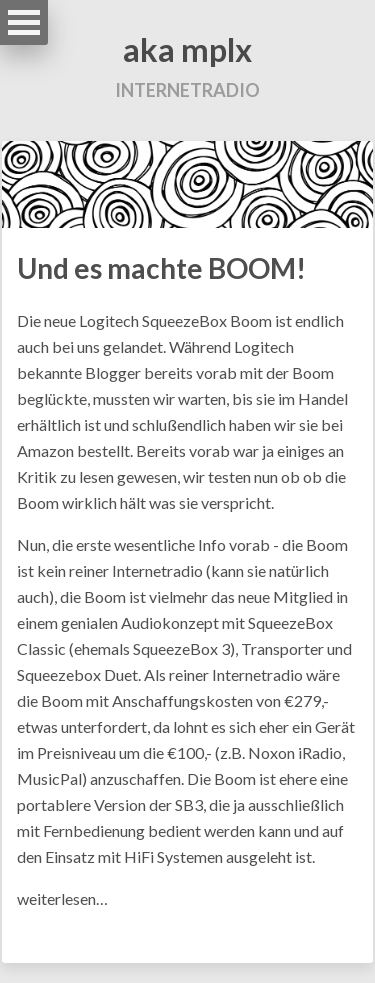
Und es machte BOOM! (161, 268)
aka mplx (187, 49)
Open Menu (24, 22)
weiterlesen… (62, 898)
